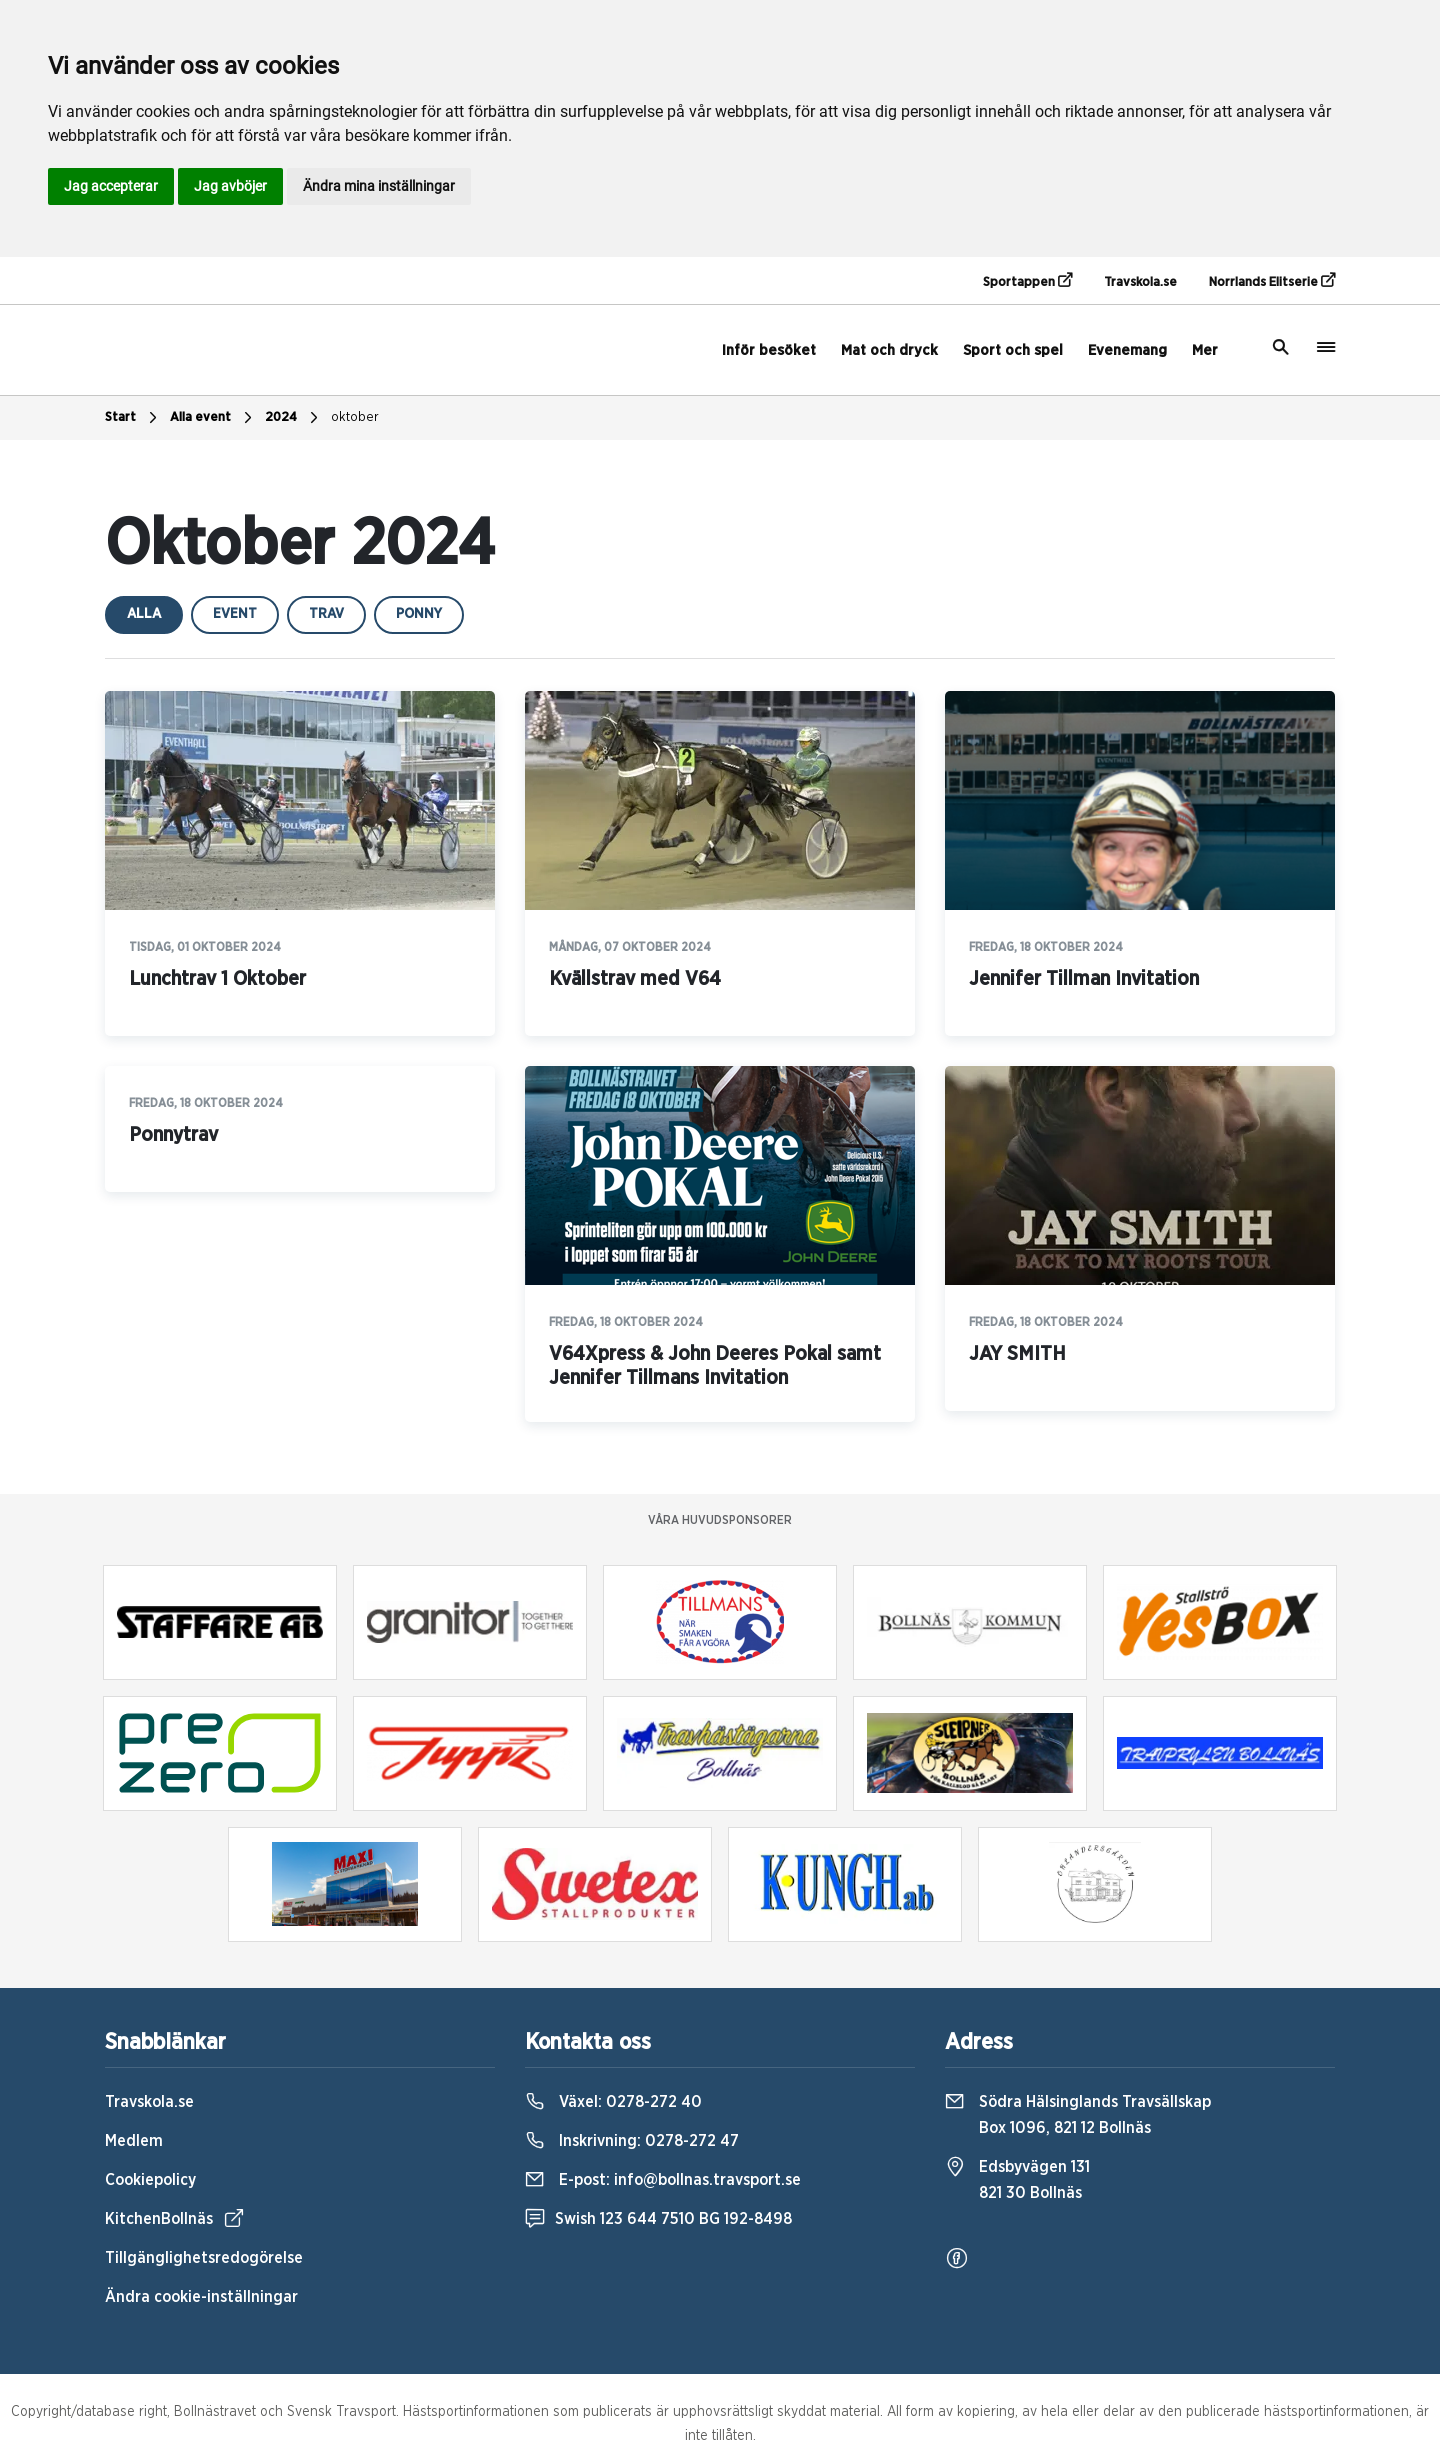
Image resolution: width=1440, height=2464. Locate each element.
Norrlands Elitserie (1272, 281)
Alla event (213, 418)
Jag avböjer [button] (230, 186)
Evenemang (1127, 350)
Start (133, 418)
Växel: (613, 2102)
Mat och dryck (889, 350)
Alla (144, 614)
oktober (355, 417)
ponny (419, 614)
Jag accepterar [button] (111, 186)
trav (326, 614)
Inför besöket (769, 350)
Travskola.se (1140, 282)
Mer (1205, 350)
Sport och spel (1013, 350)
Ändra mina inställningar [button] (379, 186)
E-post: (663, 2180)
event (235, 614)
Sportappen (1027, 281)
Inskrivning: (632, 2141)
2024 (294, 418)
